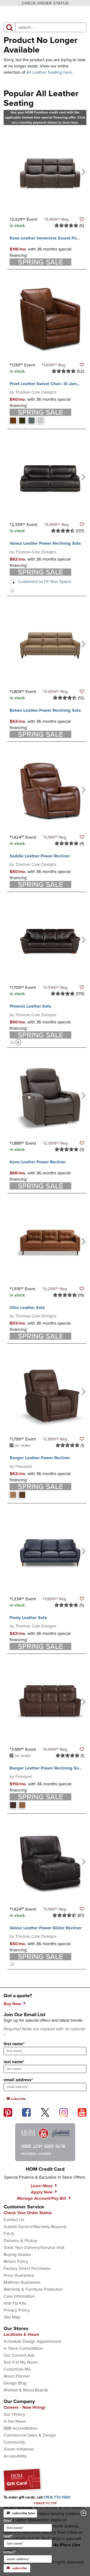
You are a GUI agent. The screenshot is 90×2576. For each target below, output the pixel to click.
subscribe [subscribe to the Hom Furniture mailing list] (16, 2098)
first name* (14, 2044)
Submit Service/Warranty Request (35, 2226)
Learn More (42, 2186)
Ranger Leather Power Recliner (40, 1458)
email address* (18, 2080)
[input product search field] (50, 27)
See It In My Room (21, 2362)
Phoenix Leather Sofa (30, 1006)
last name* (14, 2062)
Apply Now (42, 2192)
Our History (14, 2414)
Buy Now (12, 2004)
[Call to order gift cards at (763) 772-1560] (57, 2497)
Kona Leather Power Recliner (38, 1162)
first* (28, 2524)
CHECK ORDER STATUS (45, 3)
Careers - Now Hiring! (25, 2407)
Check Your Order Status (28, 2213)
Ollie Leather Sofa (27, 1307)
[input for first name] (28, 2528)
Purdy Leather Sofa (28, 1617)
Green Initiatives (19, 2449)
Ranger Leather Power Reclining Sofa (46, 1768)
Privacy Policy (17, 2310)
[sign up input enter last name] (45, 2069)
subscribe (17, 2568)
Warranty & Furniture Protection (33, 2289)
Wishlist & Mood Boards (26, 2390)
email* (28, 2556)
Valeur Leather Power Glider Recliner (46, 1928)
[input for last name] (28, 2543)
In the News (15, 2421)
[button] (82, 219)
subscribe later (21, 2513)
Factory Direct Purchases (27, 2268)
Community (14, 2442)
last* (28, 2540)
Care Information (19, 2296)
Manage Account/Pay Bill (41, 2198)
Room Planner (17, 2376)
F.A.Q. (9, 2233)
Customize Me (17, 2369)
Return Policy (16, 2261)
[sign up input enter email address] (45, 2087)
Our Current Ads (19, 2355)
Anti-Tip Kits (15, 2303)
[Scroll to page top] (45, 2503)
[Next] (83, 171)
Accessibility (15, 2456)
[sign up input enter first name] (45, 2051)
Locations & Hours (21, 2334)
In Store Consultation (23, 2348)
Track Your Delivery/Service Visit (34, 2247)
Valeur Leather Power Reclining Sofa (45, 543)
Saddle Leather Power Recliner (40, 856)
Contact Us (14, 2220)
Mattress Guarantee (22, 2282)
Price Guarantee (19, 2275)
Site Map (12, 2317)
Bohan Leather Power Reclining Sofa (45, 710)
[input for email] (28, 2559)
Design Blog (15, 2383)
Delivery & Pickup (20, 2240)
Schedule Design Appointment (32, 2341)
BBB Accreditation (20, 2428)
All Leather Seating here (49, 72)
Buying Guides (17, 2254)
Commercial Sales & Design (30, 2435)
